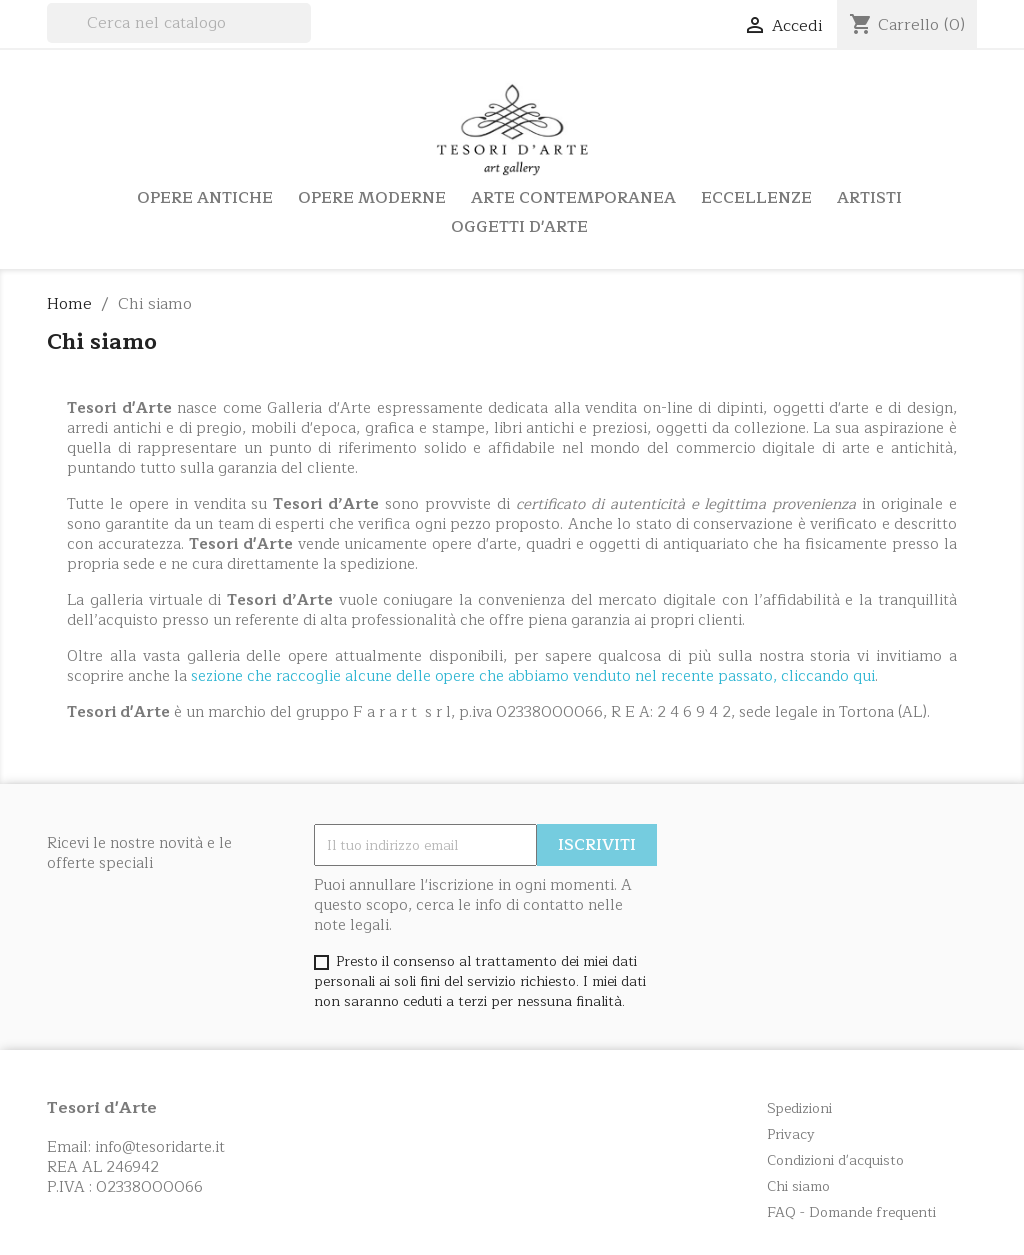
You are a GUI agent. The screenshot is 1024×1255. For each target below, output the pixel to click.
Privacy (791, 1134)
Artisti (869, 198)
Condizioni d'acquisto (835, 1160)
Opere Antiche (205, 198)
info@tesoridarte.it (160, 1147)
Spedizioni (799, 1108)
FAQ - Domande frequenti (851, 1212)
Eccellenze (756, 198)
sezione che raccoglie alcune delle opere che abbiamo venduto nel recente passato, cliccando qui (533, 676)
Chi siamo (798, 1186)
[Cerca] (179, 23)
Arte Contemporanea (573, 198)
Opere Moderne (372, 198)
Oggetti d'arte (519, 227)
